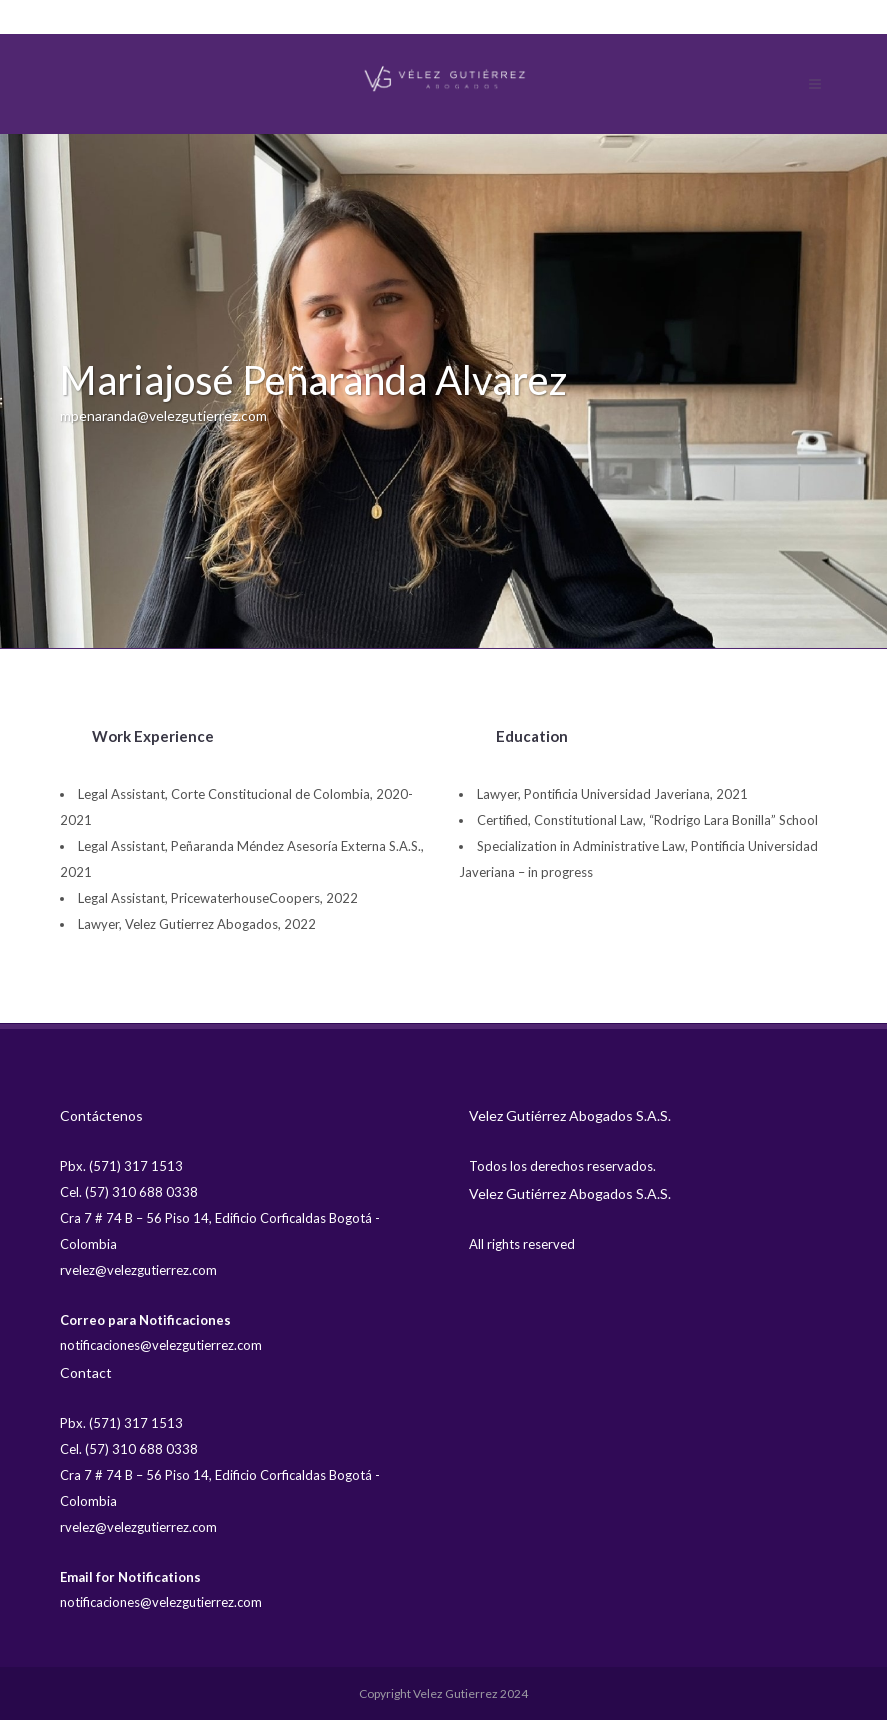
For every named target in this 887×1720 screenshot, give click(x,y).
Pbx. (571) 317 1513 (121, 1166)
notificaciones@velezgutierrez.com (161, 1345)
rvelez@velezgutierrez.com (138, 1270)
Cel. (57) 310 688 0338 (129, 1192)
